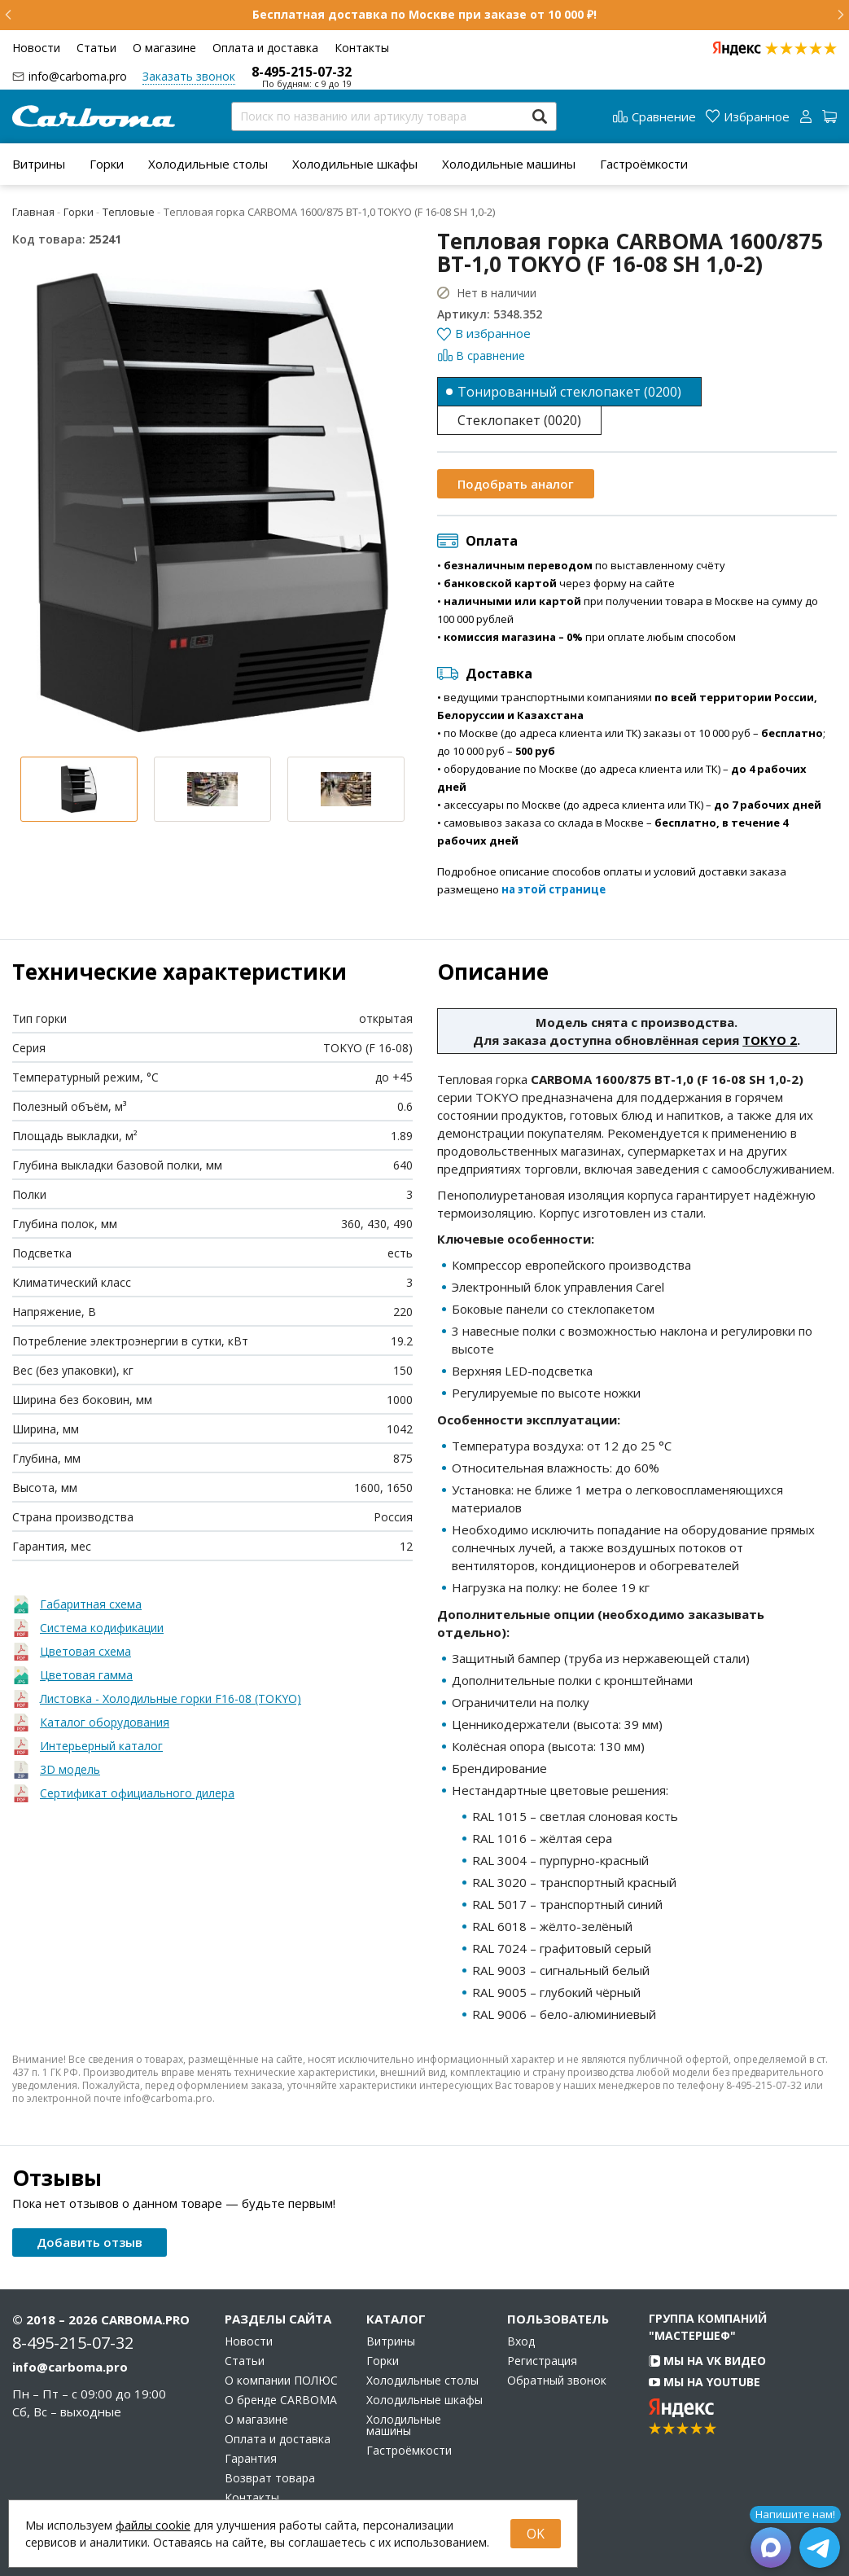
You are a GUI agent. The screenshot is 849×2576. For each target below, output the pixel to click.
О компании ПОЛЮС (281, 2380)
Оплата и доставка (265, 47)
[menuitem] (38, 163)
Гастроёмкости (644, 164)
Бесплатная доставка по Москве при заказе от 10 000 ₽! (424, 14)
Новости (36, 47)
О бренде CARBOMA (281, 2400)
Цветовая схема (85, 1651)
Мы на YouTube (704, 2381)
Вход (521, 2341)
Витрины (38, 164)
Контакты (362, 47)
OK (536, 2534)
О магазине (164, 47)
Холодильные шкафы (355, 164)
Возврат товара (270, 2478)
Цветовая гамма (86, 1675)
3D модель (70, 1769)
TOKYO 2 (769, 1040)
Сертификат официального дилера (137, 1793)
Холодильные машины (508, 164)
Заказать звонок (188, 76)
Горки (107, 164)
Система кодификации (102, 1627)
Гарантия (251, 2458)
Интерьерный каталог (101, 1745)
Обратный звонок (556, 2380)
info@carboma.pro (77, 76)
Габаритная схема (91, 1604)
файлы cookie (153, 2525)
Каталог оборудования (104, 1722)
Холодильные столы (208, 164)
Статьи (96, 47)
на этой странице (553, 889)
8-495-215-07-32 (302, 72)
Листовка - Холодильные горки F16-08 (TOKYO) (170, 1698)
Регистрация (542, 2361)
